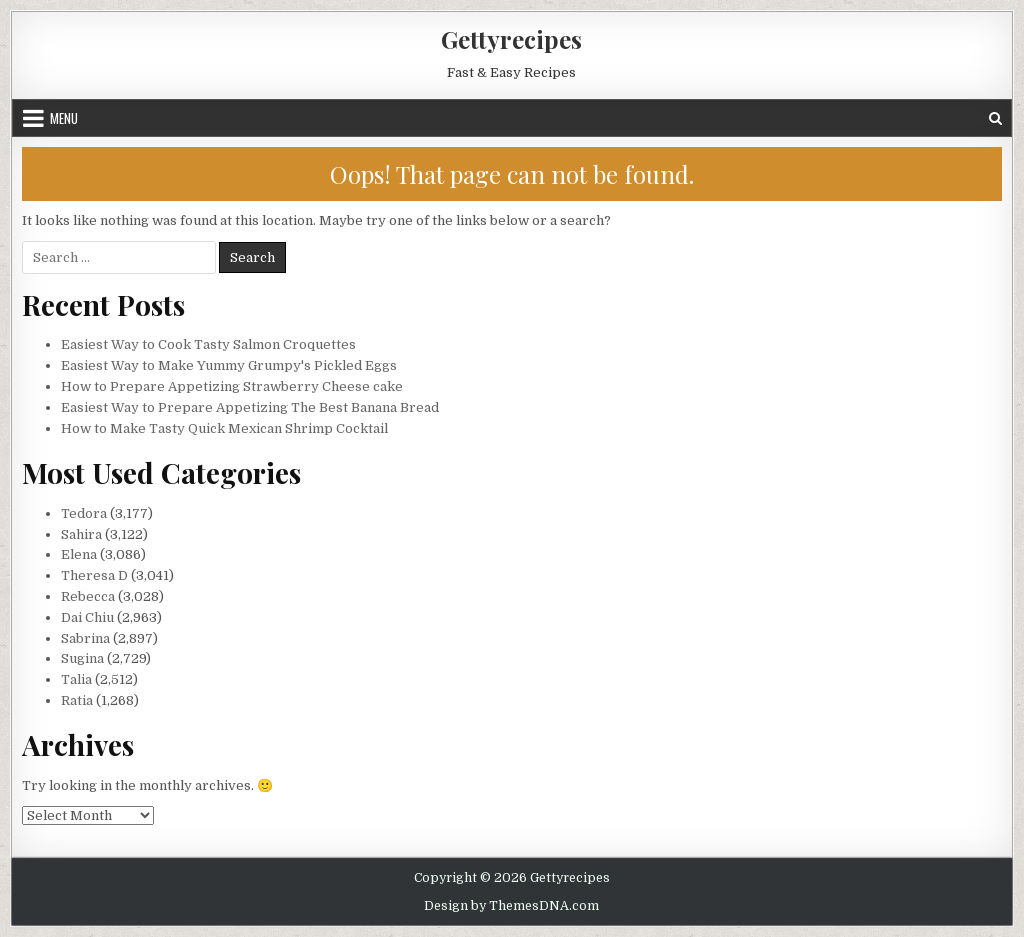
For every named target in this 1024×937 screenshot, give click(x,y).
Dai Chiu (87, 617)
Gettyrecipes (511, 39)
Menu (64, 118)
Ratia (77, 700)
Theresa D (94, 575)
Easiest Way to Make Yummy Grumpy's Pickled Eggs (229, 365)
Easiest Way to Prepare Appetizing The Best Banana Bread (250, 407)
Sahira (81, 534)
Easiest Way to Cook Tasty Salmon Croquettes (208, 344)
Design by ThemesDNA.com (511, 906)
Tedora (84, 513)
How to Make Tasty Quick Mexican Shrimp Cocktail (224, 428)
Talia (76, 679)
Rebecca (88, 596)
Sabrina (85, 638)
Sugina (82, 658)
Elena (79, 554)
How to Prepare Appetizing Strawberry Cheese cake (232, 386)
